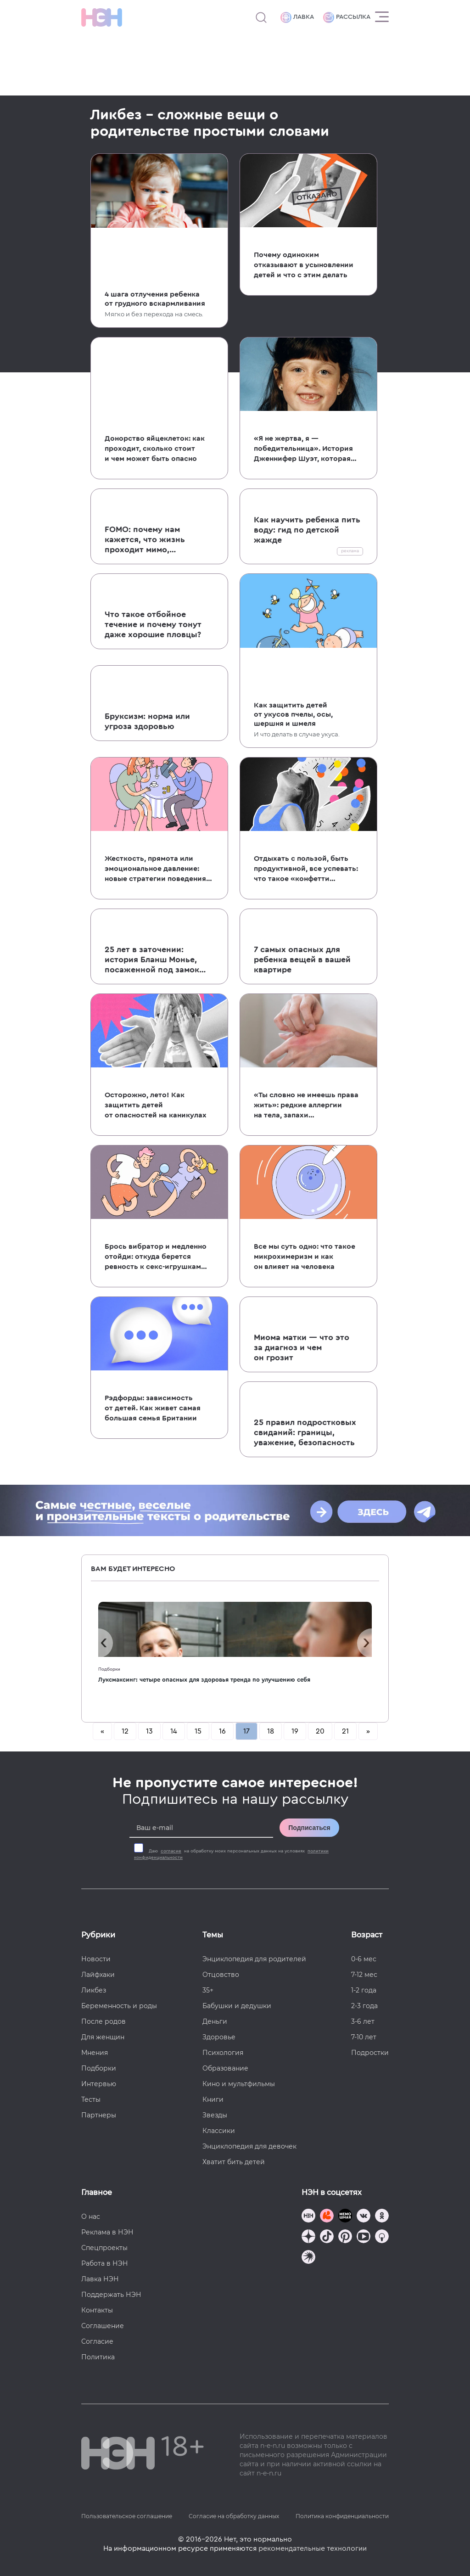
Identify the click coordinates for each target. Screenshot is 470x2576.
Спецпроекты (104, 2248)
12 (125, 1731)
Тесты (91, 2099)
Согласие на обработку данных (234, 2516)
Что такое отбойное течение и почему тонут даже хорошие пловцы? (153, 624)
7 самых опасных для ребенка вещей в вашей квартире (302, 959)
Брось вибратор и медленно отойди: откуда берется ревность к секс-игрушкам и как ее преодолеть (156, 1257)
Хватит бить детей (233, 2162)
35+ (207, 1990)
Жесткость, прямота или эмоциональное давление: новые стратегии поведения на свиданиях (155, 869)
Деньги (214, 2021)
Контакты (97, 2310)
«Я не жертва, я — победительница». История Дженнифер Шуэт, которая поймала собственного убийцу (303, 449)
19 (294, 1731)
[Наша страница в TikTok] (327, 2237)
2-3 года (364, 2006)
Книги (213, 2099)
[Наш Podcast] (382, 2237)
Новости (96, 1959)
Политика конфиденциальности (342, 2516)
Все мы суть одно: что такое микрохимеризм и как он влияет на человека (304, 1256)
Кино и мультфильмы (238, 2084)
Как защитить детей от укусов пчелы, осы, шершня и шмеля (293, 714)
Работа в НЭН (104, 2263)
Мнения (94, 2052)
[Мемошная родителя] (345, 2217)
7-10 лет (363, 2037)
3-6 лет (363, 2021)
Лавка (297, 17)
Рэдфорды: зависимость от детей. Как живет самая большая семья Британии (153, 1408)
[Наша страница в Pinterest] (345, 2237)
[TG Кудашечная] (327, 2217)
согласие (171, 1851)
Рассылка (346, 17)
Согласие (97, 2341)
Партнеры (98, 2115)
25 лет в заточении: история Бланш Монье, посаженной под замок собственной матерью (152, 960)
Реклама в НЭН (107, 2232)
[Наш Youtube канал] (363, 2237)
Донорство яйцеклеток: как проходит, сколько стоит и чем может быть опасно (155, 448)
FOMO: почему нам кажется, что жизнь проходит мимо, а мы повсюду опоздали (153, 540)
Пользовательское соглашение (126, 2516)
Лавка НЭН (100, 2279)
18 (270, 1731)
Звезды (214, 2115)
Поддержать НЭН (111, 2294)
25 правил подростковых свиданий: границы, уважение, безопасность (305, 1432)
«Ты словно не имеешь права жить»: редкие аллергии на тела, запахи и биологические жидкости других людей (306, 1105)
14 (173, 1731)
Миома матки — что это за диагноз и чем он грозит (301, 1347)
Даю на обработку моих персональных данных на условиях (231, 1854)
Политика (98, 2357)
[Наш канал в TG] (308, 2217)
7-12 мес (364, 1974)
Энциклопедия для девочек (249, 2146)
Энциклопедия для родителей (254, 1959)
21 (345, 1731)
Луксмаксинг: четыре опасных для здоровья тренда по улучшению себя (204, 1680)
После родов (103, 2021)
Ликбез (93, 1990)
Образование (225, 2068)
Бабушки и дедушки (236, 2006)
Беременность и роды (119, 2006)
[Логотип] (101, 17)
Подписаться (309, 1827)
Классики (218, 2131)
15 (198, 1731)
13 (149, 1731)
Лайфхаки (98, 1974)
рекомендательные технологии (312, 2548)
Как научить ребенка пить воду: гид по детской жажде (307, 530)
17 (246, 1731)
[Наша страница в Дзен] (308, 2237)
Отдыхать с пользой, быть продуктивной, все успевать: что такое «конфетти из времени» (306, 869)
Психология (222, 2052)
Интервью (98, 2084)
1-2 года (363, 1990)
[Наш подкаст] (308, 2258)
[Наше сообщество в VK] (363, 2217)
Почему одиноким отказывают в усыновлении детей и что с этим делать (303, 265)
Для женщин (102, 2037)
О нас (90, 2216)
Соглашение (102, 2326)
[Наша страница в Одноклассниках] (382, 2217)
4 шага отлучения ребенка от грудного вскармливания (155, 299)
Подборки (109, 1669)
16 (222, 1731)
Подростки (370, 2052)
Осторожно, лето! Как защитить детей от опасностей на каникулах (156, 1105)
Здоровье (218, 2037)
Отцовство (220, 1974)
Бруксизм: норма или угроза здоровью (147, 721)
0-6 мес (363, 1959)
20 (320, 1731)
